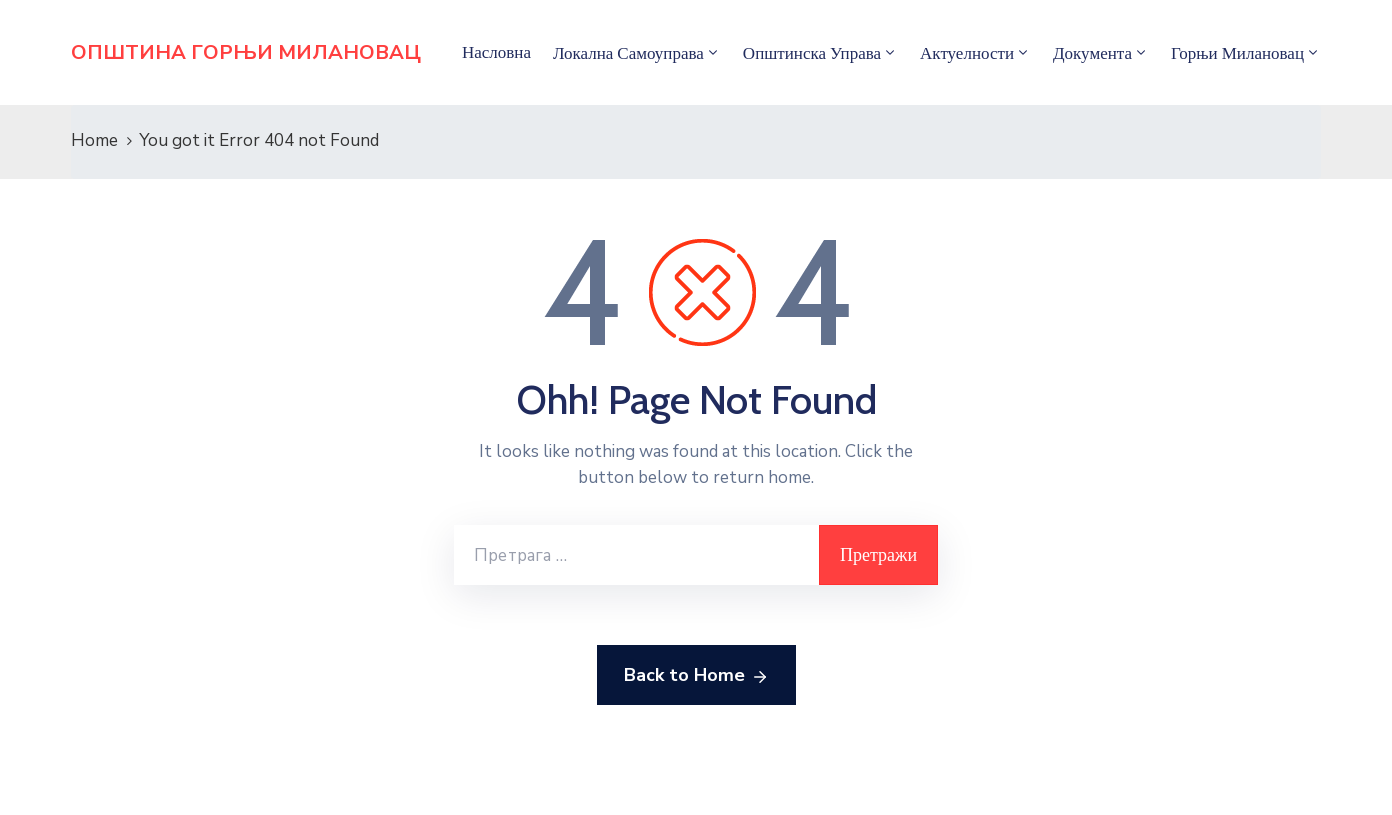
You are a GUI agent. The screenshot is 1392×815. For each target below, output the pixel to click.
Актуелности (967, 53)
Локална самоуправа (628, 53)
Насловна (496, 52)
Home (94, 140)
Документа (1092, 53)
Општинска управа (812, 53)
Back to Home (696, 676)
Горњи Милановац (1237, 53)
